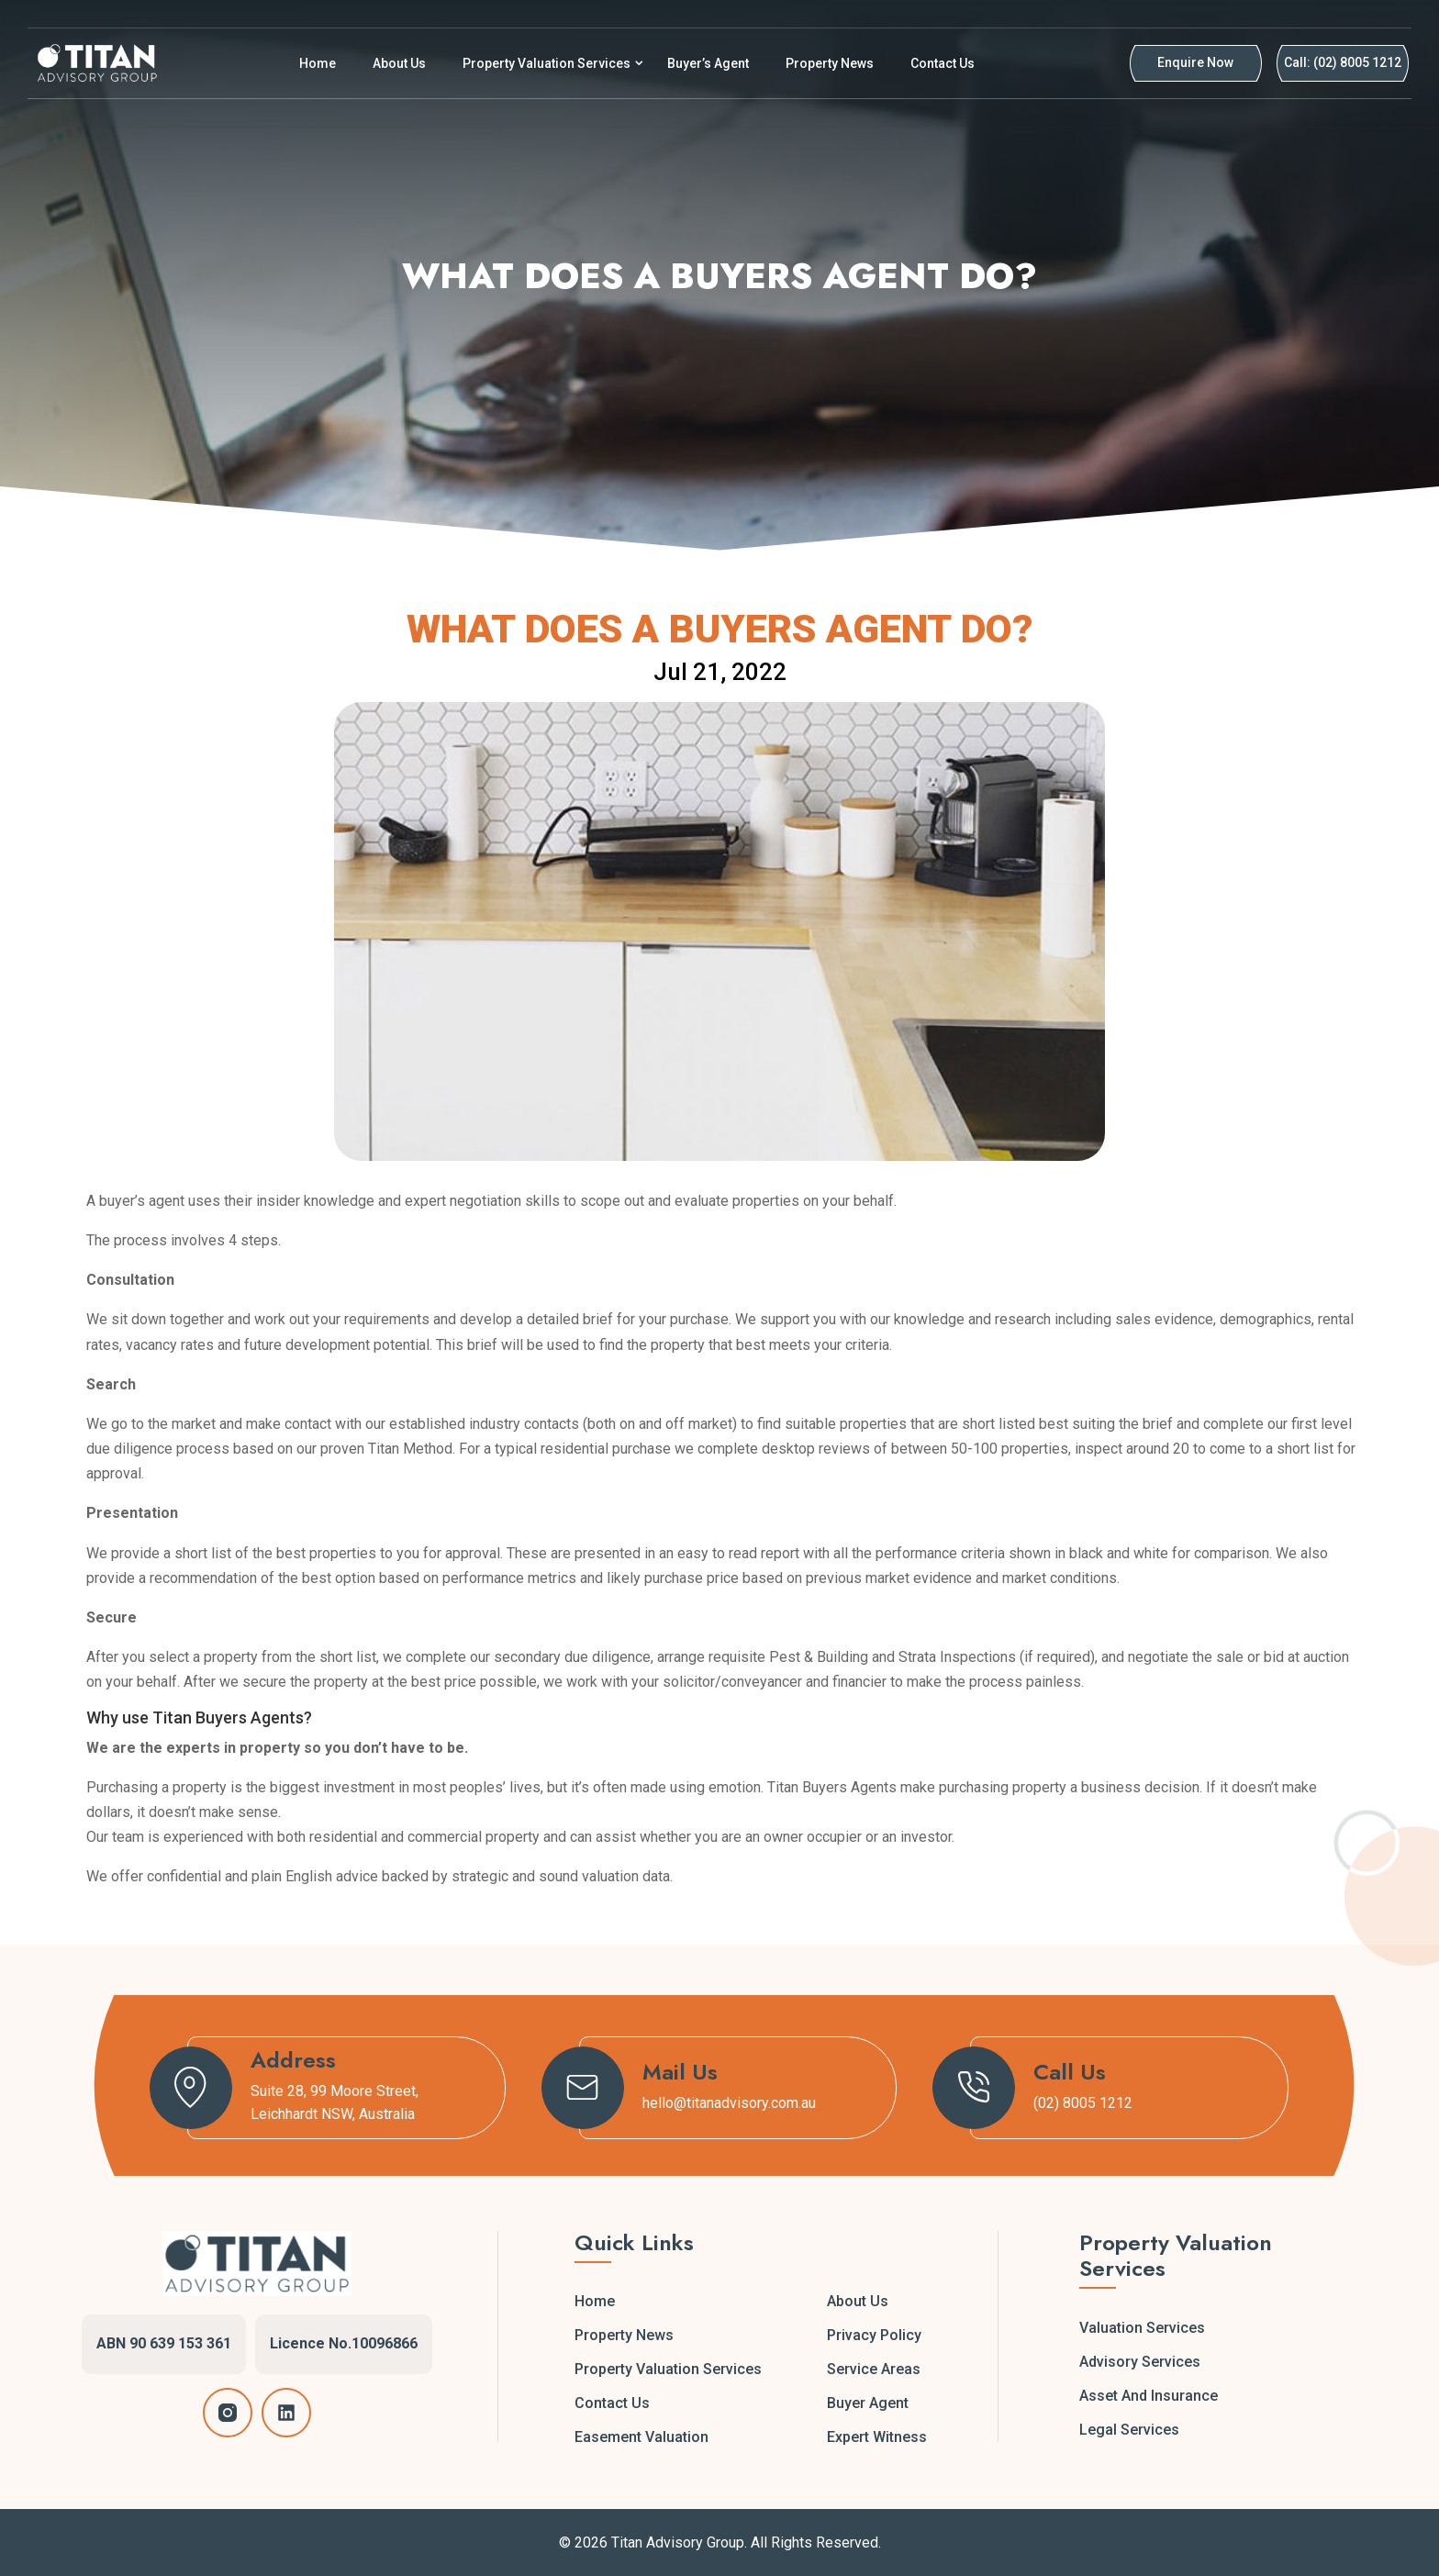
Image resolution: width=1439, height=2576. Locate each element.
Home (317, 63)
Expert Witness (877, 2437)
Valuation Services (1142, 2327)
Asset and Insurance (1148, 2395)
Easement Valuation (641, 2437)
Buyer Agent (868, 2403)
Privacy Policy (874, 2335)
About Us (399, 63)
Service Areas (873, 2369)
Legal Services (1129, 2429)
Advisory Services (1139, 2361)
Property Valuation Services (546, 63)
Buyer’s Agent (708, 63)
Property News (830, 63)
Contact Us (942, 63)
